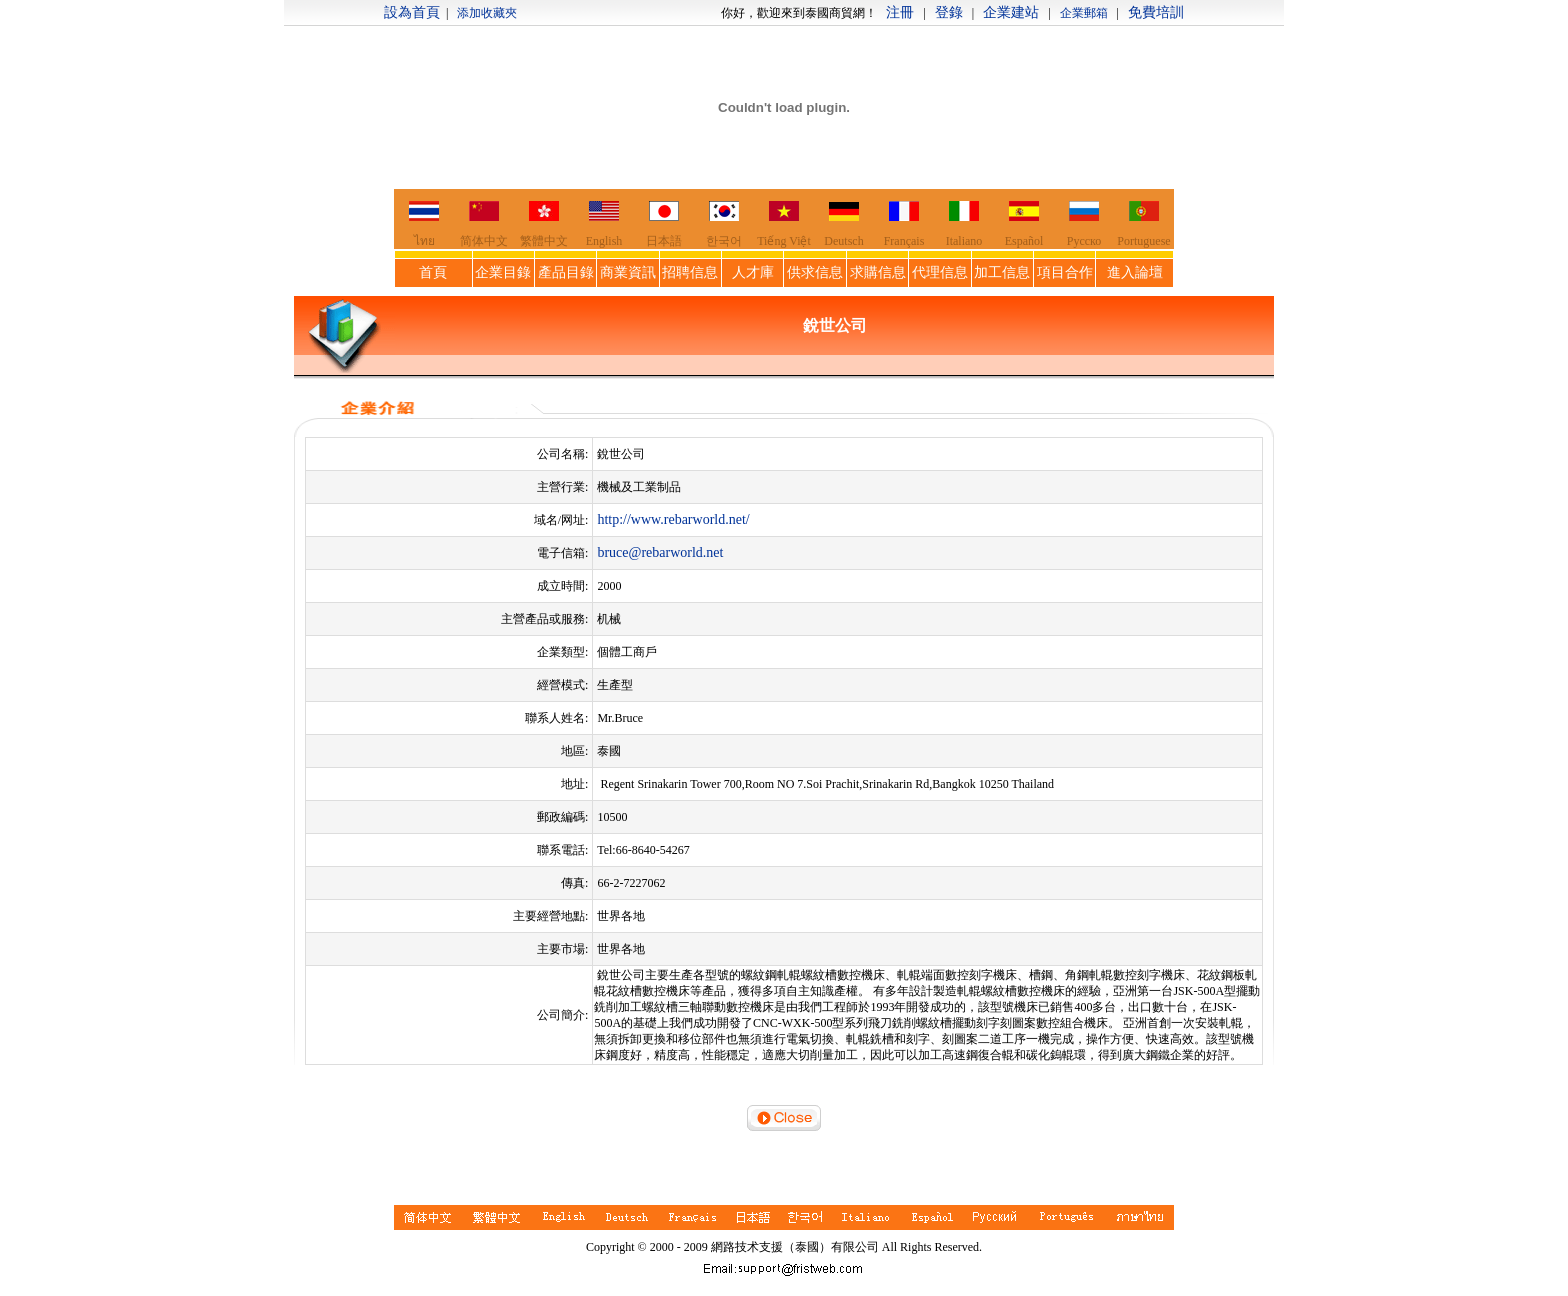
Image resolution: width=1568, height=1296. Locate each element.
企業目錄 (503, 272)
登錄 (949, 12)
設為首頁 (412, 12)
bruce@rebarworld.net (660, 552)
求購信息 (878, 272)
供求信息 (815, 272)
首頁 (433, 272)
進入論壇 (1135, 272)
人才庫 (753, 272)
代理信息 (940, 272)
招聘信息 (690, 272)
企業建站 (1011, 12)
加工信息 (1002, 272)
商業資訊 (628, 272)
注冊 (900, 12)
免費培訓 (1156, 12)
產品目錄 (566, 272)
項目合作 (1065, 272)
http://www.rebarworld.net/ (673, 519)
